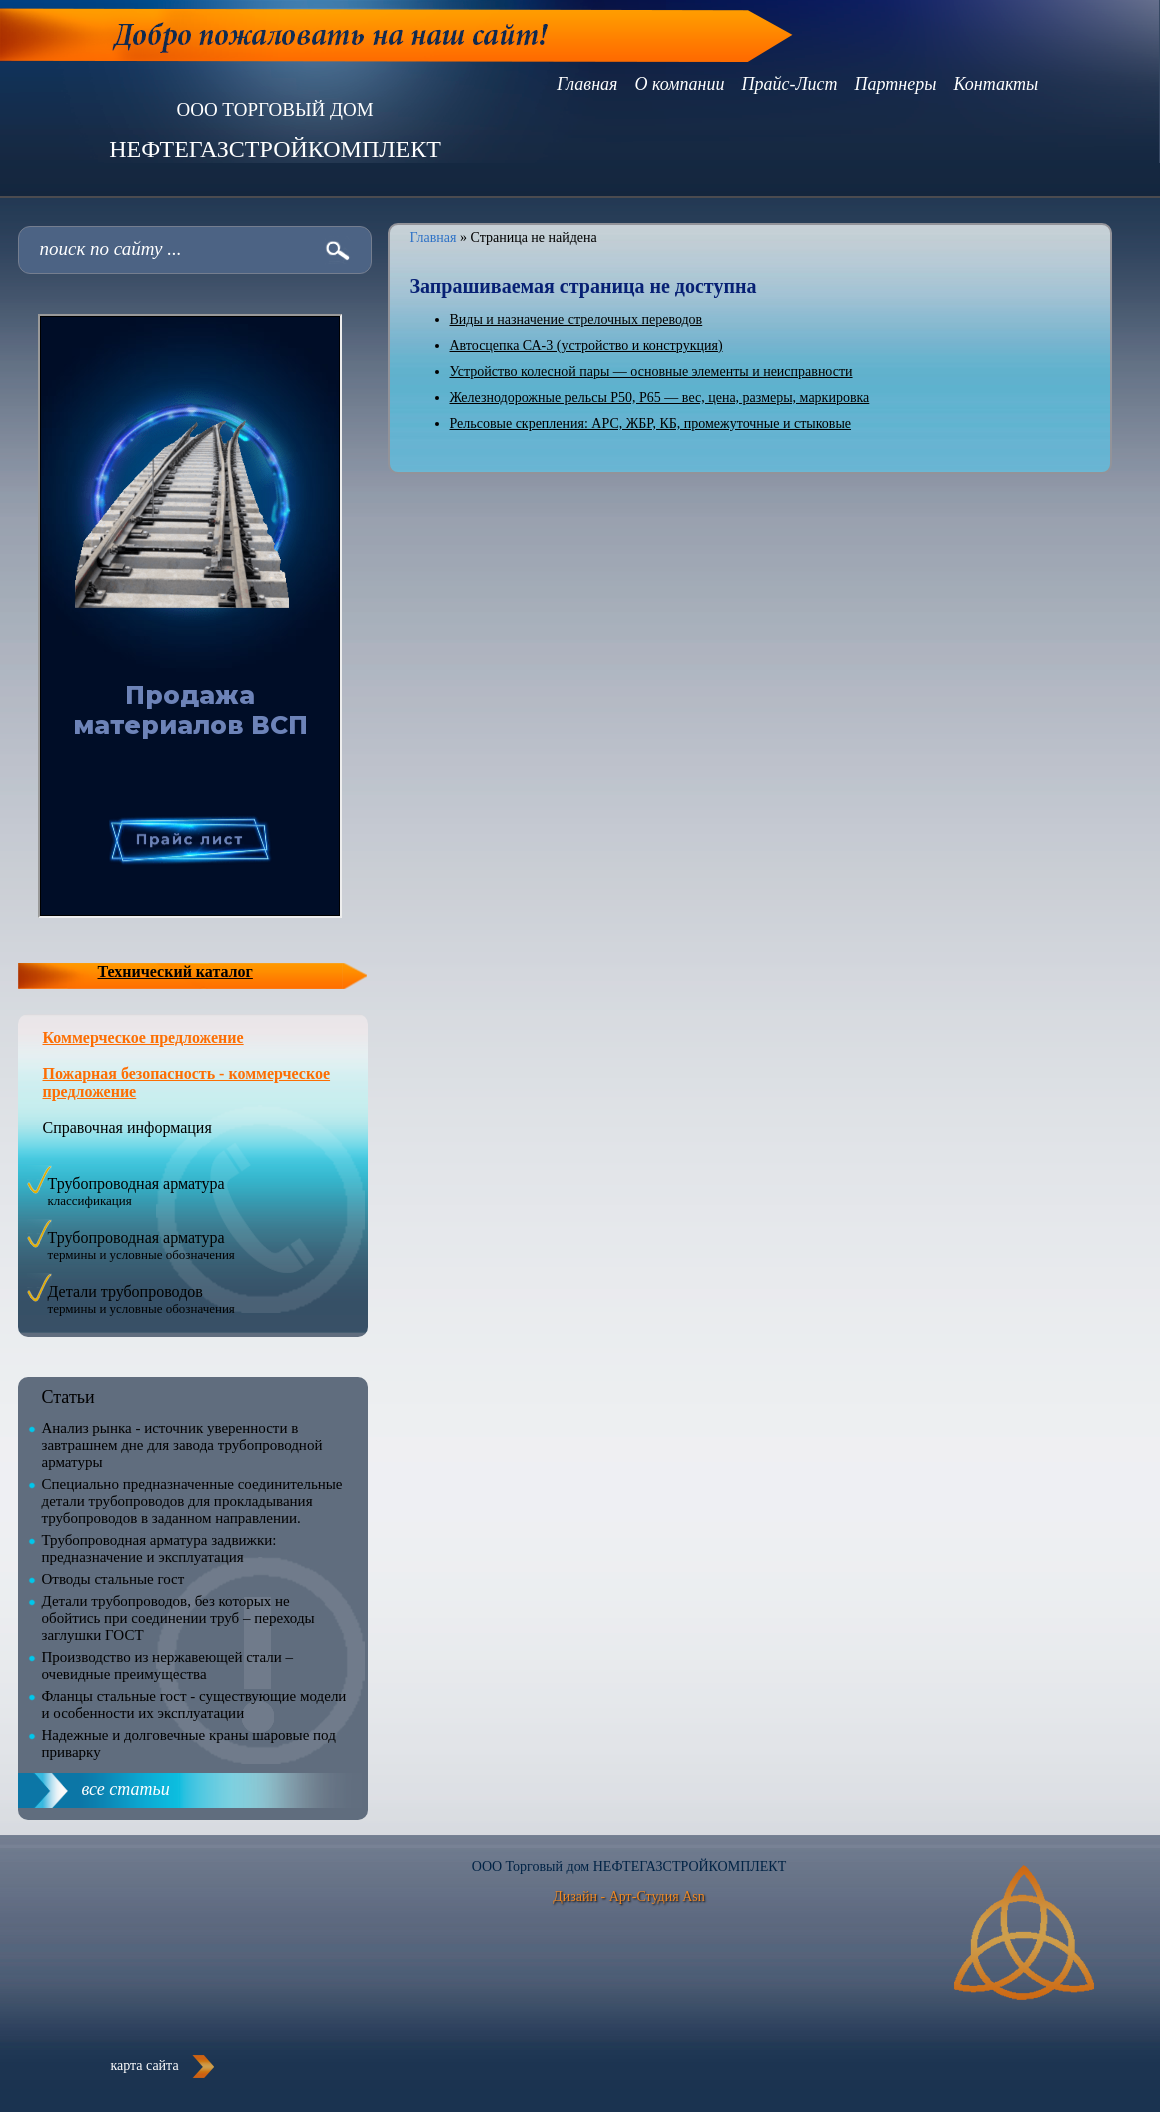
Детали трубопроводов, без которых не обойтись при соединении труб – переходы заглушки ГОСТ (178, 1618)
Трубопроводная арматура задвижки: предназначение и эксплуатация (159, 1548)
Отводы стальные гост (113, 1579)
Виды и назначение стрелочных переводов (576, 319)
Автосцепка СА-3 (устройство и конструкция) (586, 345)
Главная (433, 237)
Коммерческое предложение (143, 1037)
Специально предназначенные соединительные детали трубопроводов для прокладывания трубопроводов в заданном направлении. (192, 1501)
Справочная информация (127, 1127)
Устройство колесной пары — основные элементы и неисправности (651, 371)
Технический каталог (175, 971)
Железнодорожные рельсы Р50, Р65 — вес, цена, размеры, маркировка (660, 397)
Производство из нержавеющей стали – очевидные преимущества (168, 1665)
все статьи (126, 1789)
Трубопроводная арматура (136, 1191)
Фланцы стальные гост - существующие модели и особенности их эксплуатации (194, 1704)
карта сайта (144, 2065)
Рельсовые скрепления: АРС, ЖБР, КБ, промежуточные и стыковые (651, 423)
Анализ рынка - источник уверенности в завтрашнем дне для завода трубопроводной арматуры (182, 1445)
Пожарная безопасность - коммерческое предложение (187, 1082)
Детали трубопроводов (141, 1299)
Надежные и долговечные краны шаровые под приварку (189, 1743)
